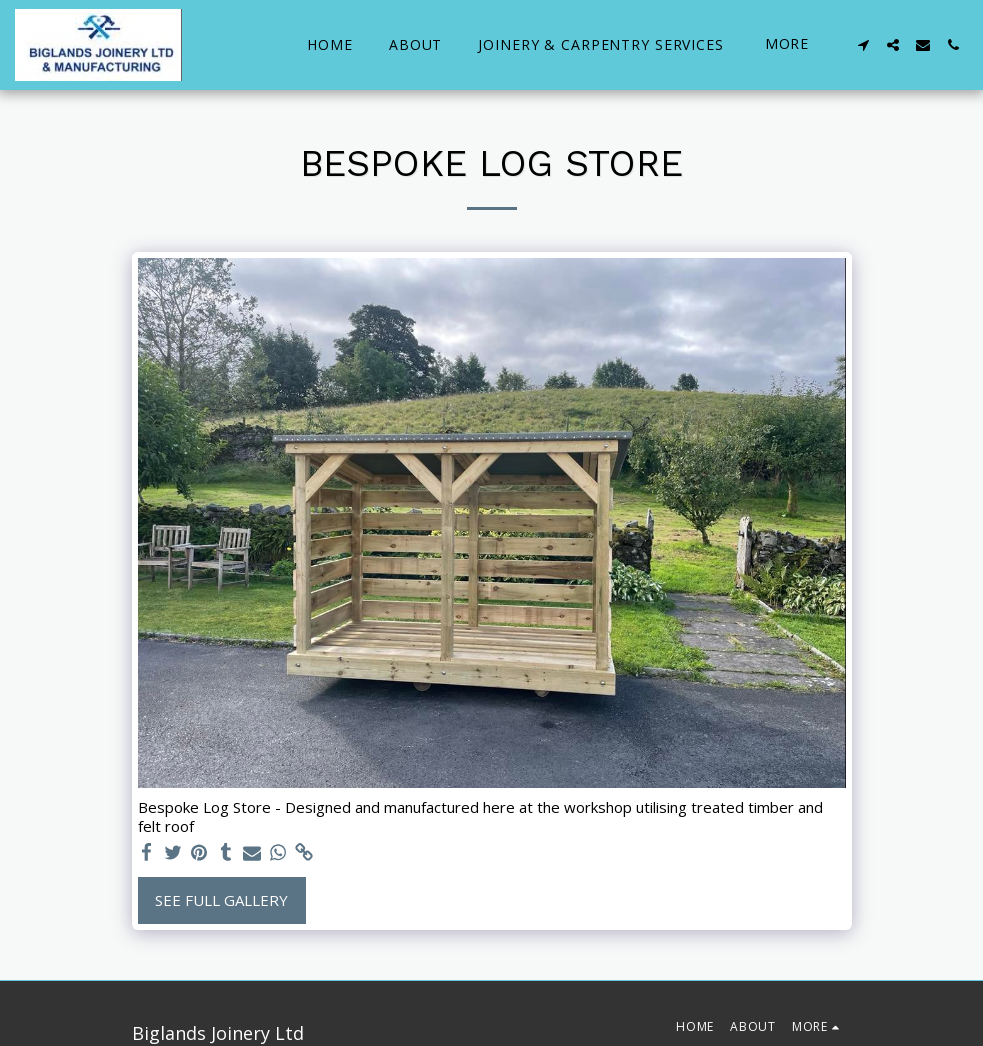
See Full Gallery (221, 900)
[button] (863, 45)
